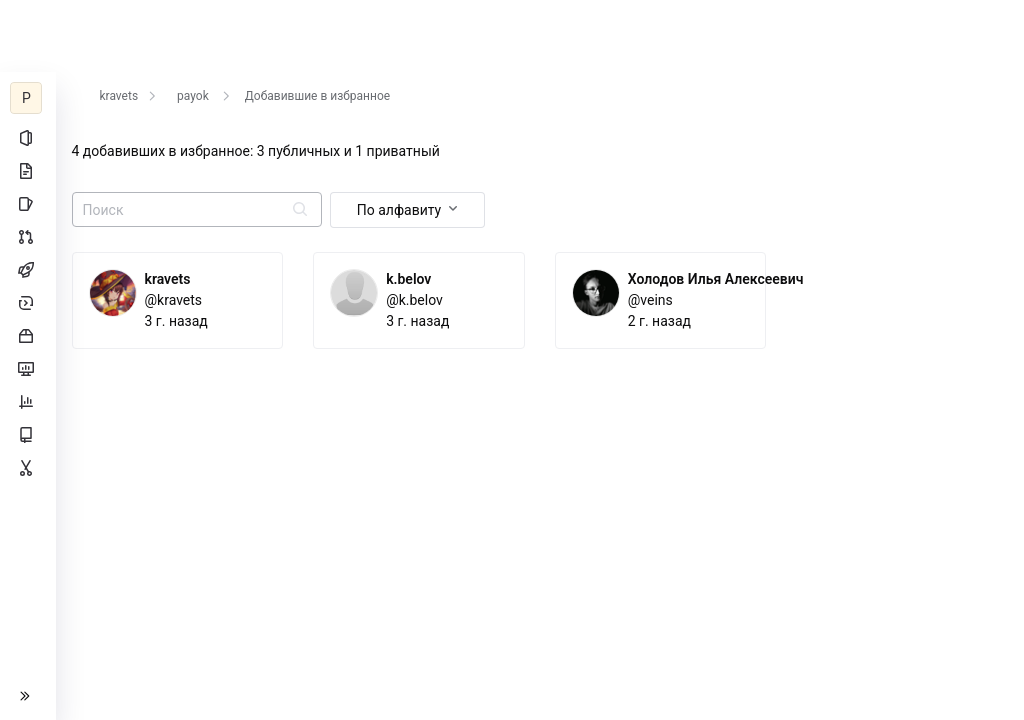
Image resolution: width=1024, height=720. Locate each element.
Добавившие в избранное (317, 96)
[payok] (28, 98)
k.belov (409, 279)
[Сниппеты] (27, 468)
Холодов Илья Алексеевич (716, 279)
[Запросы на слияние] (27, 237)
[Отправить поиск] (300, 210)
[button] (27, 696)
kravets (119, 96)
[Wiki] (27, 435)
